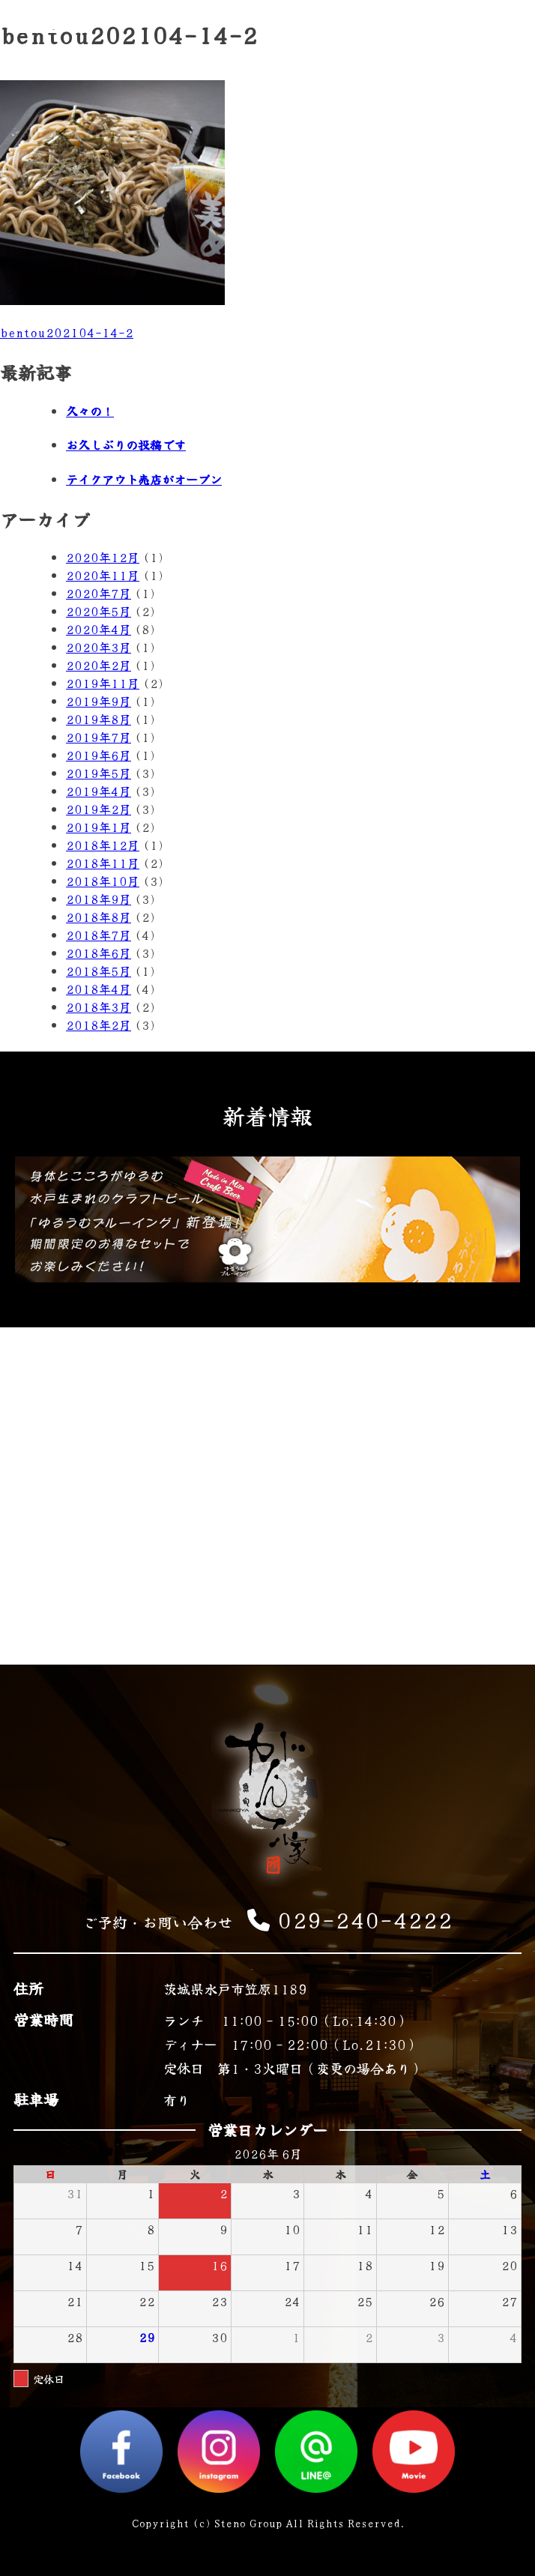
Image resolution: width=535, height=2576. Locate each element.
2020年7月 (98, 593)
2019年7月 (98, 737)
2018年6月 (98, 953)
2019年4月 (98, 791)
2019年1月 (98, 827)
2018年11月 (102, 863)
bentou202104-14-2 (66, 332)
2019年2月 (98, 809)
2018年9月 (98, 899)
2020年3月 (98, 647)
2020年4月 (98, 629)
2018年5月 (98, 971)
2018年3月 (98, 1007)
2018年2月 (98, 1025)
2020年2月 (98, 665)
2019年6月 (98, 755)
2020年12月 (102, 557)
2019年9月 (98, 701)
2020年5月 (98, 611)
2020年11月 (102, 575)
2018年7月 (98, 935)
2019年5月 (98, 773)
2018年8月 (98, 917)
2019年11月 (102, 683)
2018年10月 (102, 881)
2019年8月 (98, 719)
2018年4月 (98, 989)
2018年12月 (102, 845)
